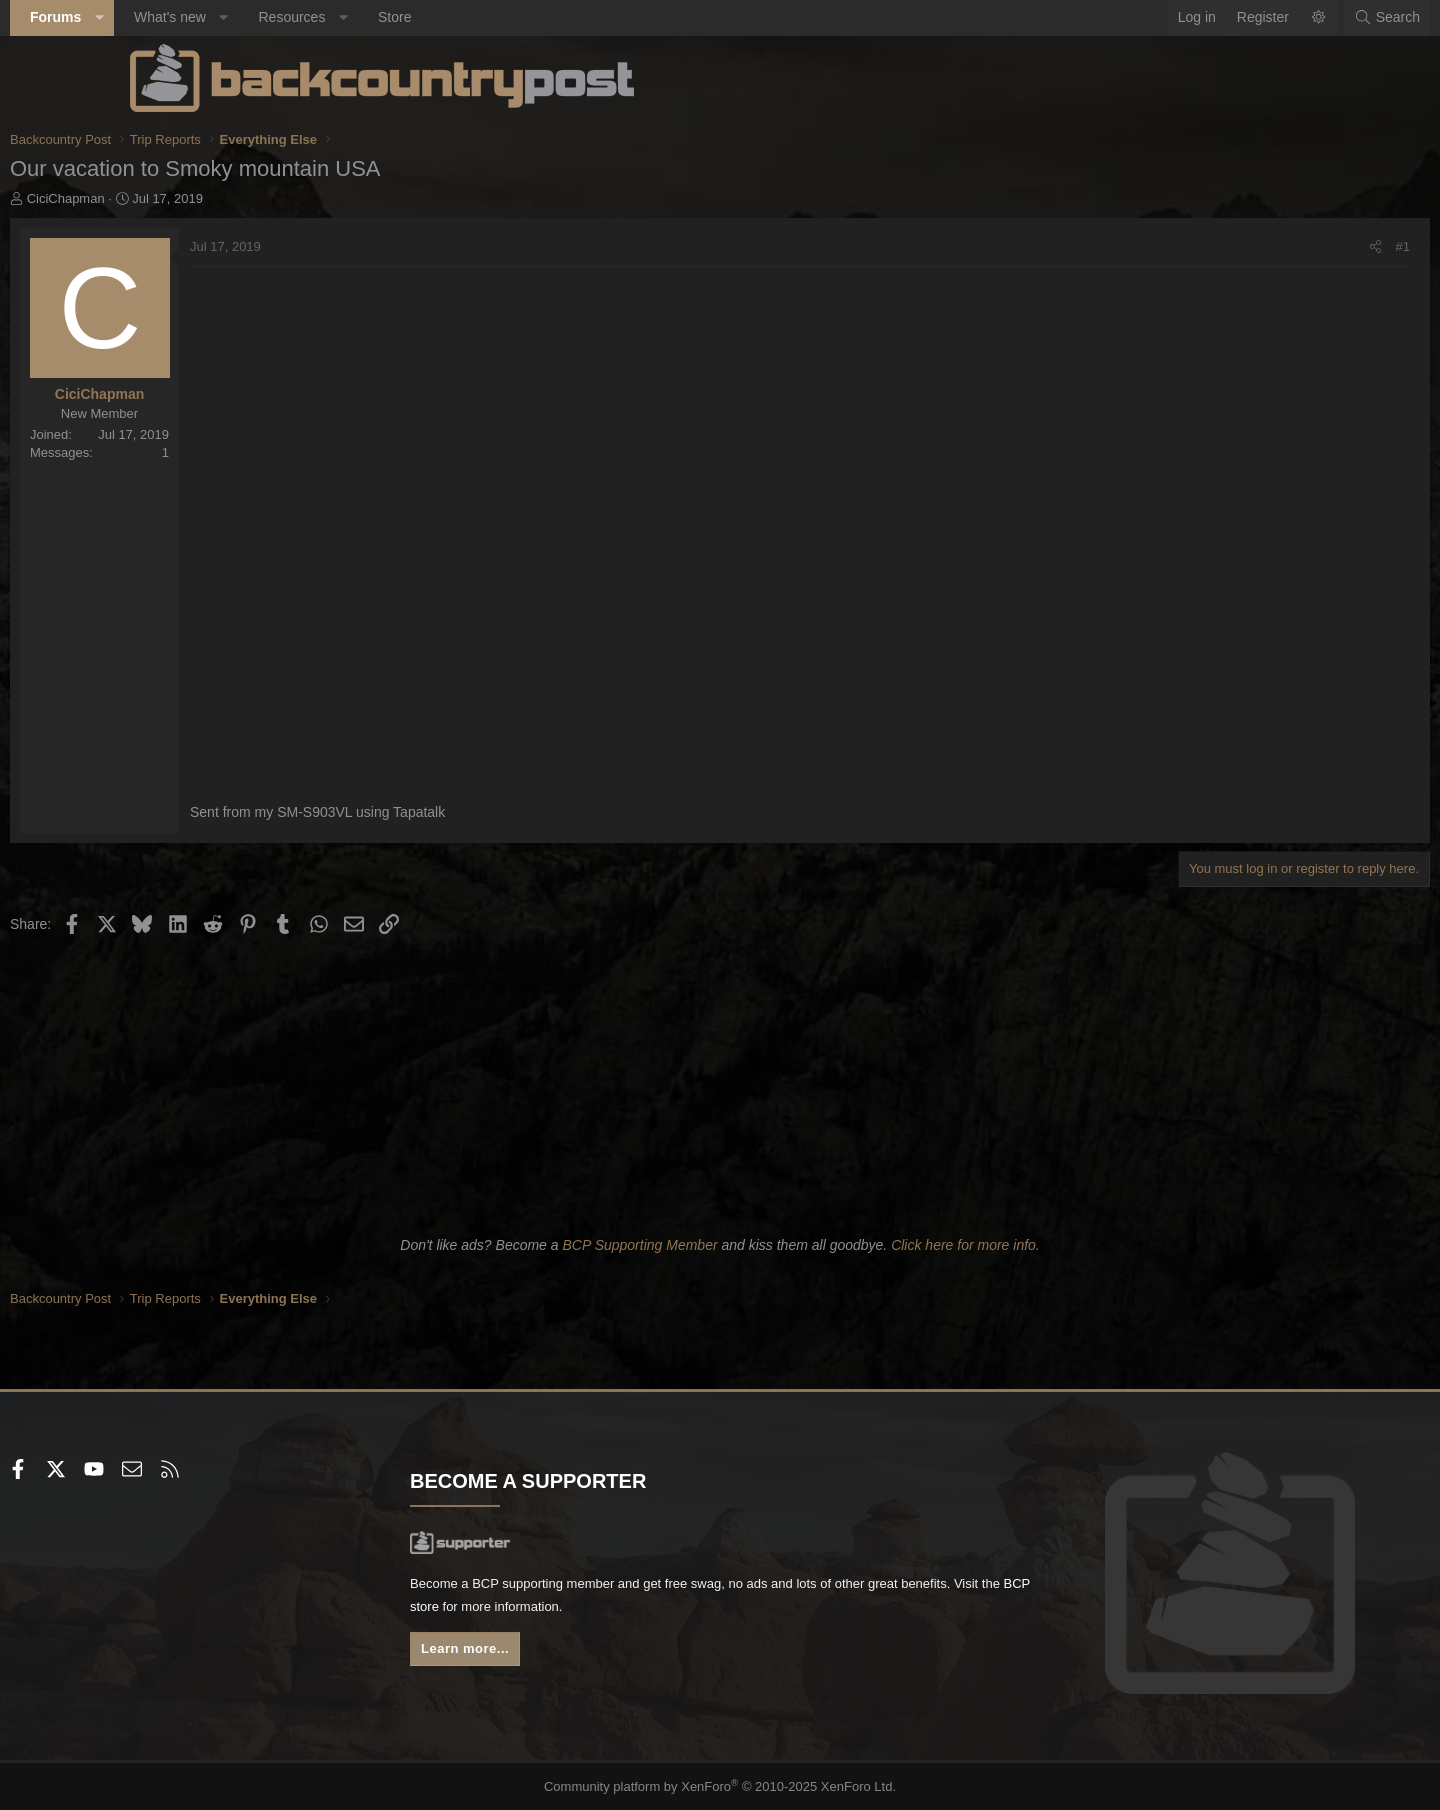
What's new (290, 17)
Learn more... (530, 1654)
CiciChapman (186, 198)
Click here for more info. (965, 1245)
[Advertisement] (720, 1082)
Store (514, 17)
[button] (219, 18)
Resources (411, 17)
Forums (175, 17)
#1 (1283, 246)
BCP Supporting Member (639, 1245)
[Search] (1267, 18)
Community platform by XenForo (720, 1786)
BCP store (653, 1611)
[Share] (1255, 247)
